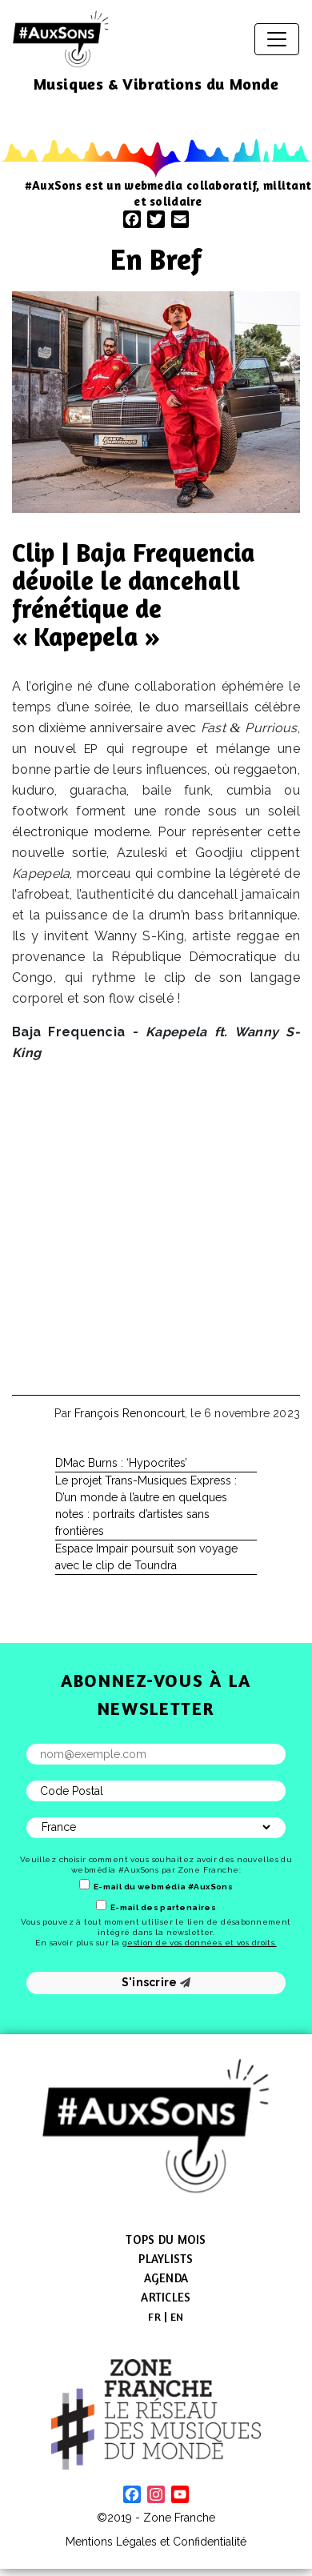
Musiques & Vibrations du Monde (156, 84)
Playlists (165, 2258)
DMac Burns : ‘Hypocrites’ (121, 1462)
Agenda (166, 2278)
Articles (165, 2297)
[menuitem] (154, 2316)
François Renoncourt (129, 1413)
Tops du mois (166, 2239)
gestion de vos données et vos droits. (199, 1942)
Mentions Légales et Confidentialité (156, 2541)
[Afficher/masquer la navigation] (276, 39)
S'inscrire (156, 1982)
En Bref (156, 259)
